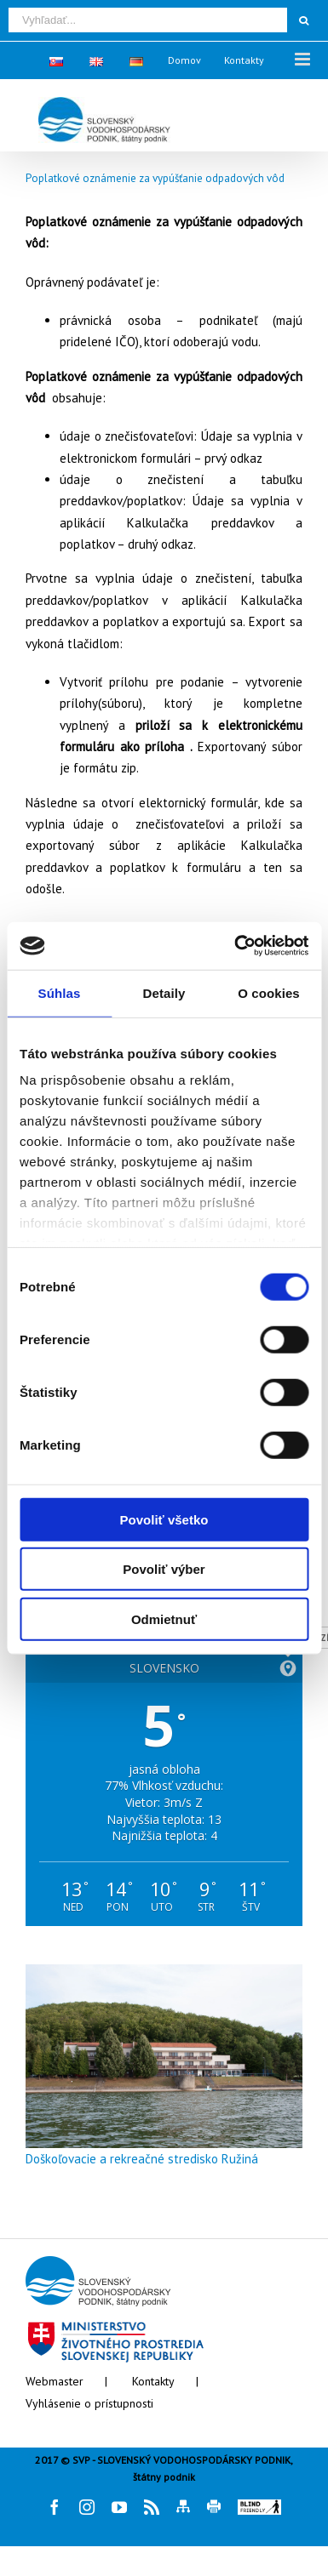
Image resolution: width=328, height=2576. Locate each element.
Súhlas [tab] (59, 992)
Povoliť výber (163, 1569)
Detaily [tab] (164, 992)
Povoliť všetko (164, 1519)
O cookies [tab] (269, 992)
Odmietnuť (164, 1618)
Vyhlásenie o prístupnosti (89, 2403)
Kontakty (153, 2381)
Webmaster (54, 2381)
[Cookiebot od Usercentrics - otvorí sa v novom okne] (235, 946)
